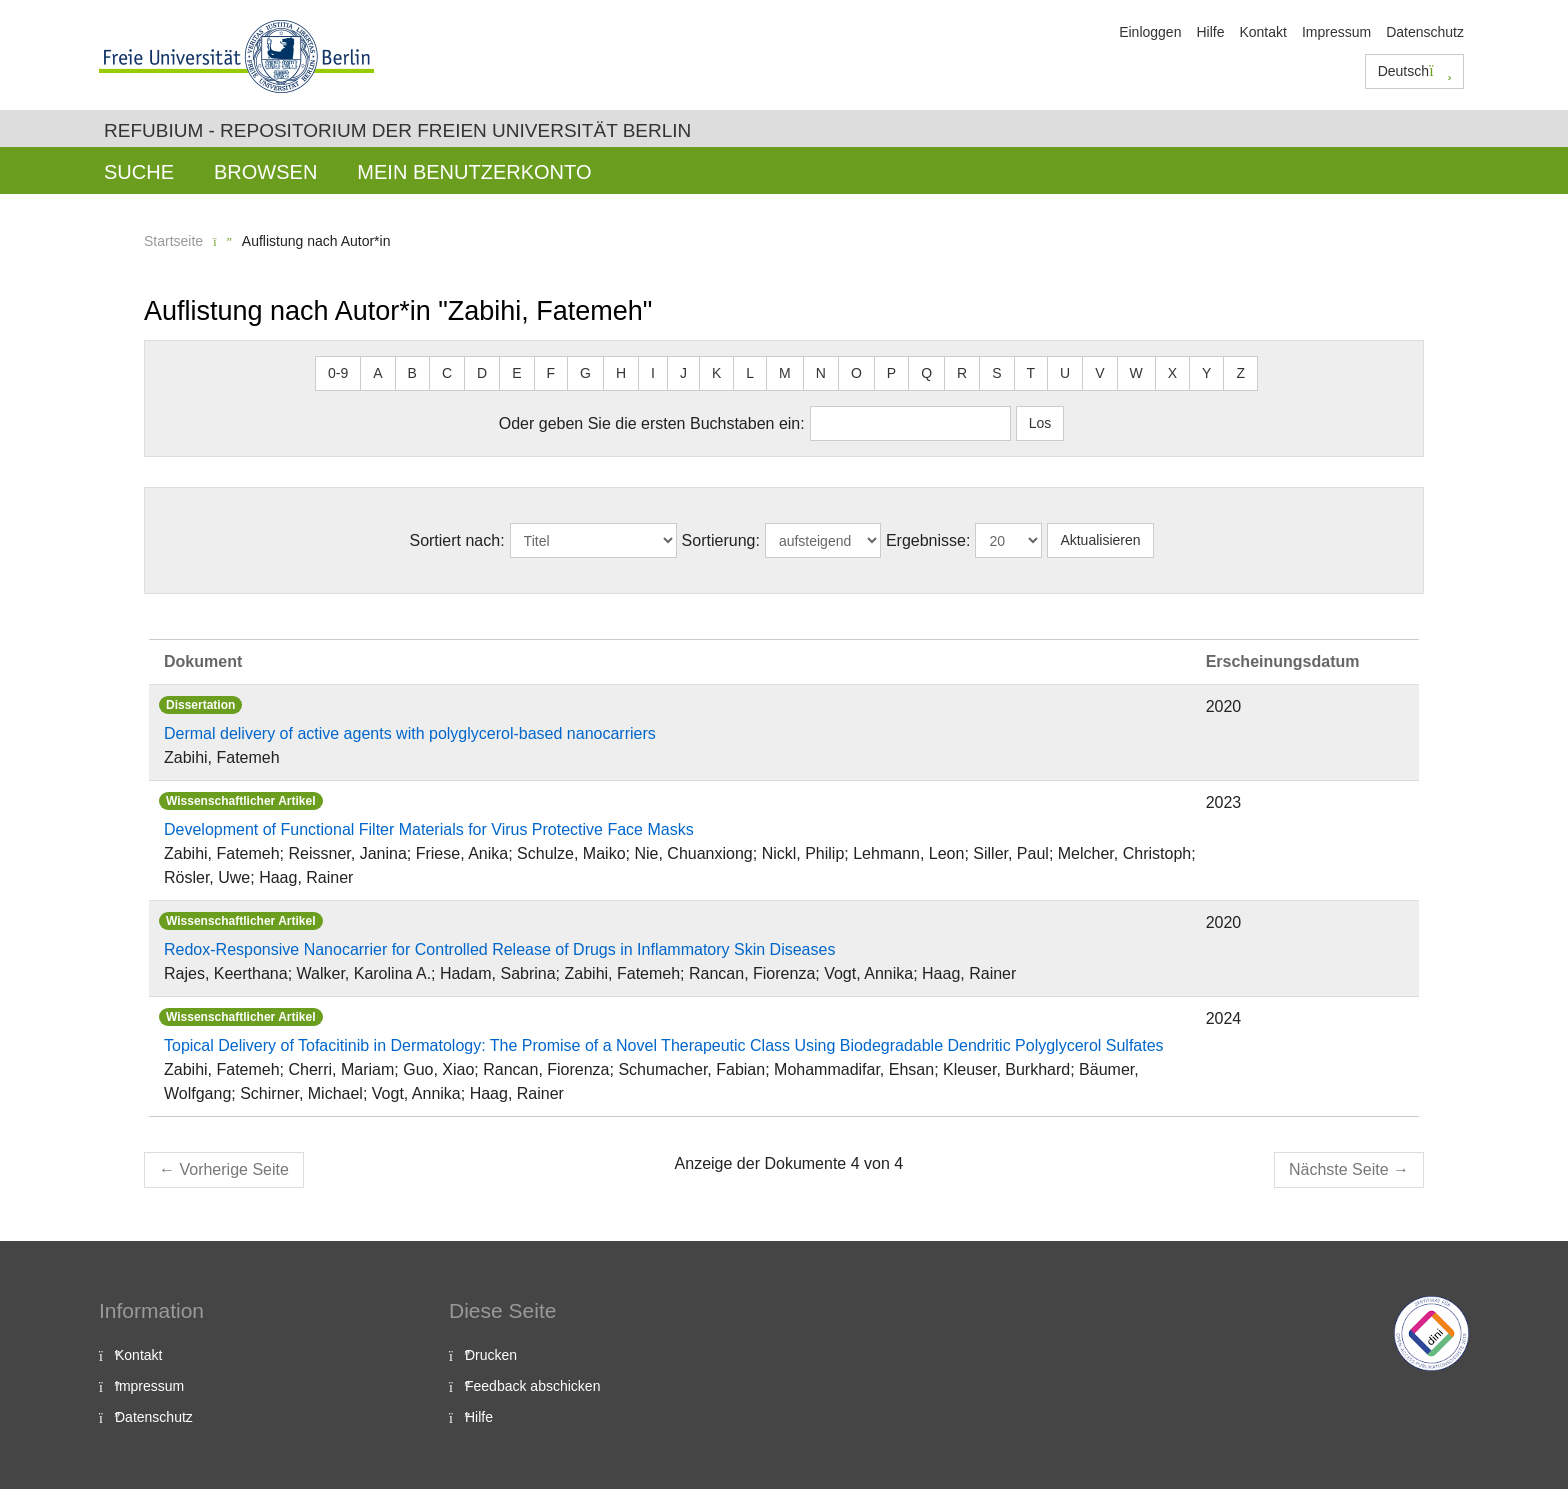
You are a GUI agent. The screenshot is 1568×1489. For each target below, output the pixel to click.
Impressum (1336, 32)
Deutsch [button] (1415, 71)
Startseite (173, 241)
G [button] (585, 373)
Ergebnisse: (928, 540)
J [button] (683, 373)
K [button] (716, 373)
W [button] (1136, 373)
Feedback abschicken (532, 1386)
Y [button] (1206, 373)
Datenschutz (1425, 32)
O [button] (856, 373)
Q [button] (926, 373)
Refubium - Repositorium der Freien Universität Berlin (397, 130)
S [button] (996, 373)
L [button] (750, 373)
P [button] (891, 373)
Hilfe (1210, 32)
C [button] (447, 373)
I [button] (653, 373)
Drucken (491, 1355)
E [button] (516, 373)
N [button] (821, 373)
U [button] (1065, 373)
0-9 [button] (338, 373)
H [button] (621, 373)
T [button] (1031, 373)
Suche (139, 172)
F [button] (551, 373)
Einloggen (1150, 32)
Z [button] (1240, 373)
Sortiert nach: (456, 540)
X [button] (1172, 373)
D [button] (482, 373)
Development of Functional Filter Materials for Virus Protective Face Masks (429, 829)
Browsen (265, 172)
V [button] (1099, 373)
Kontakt (1262, 32)
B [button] (412, 373)
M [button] (785, 373)
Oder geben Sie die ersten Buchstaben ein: (652, 423)
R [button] (962, 373)
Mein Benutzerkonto (474, 172)
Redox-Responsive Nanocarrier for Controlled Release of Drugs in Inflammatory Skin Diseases (499, 949)
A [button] (377, 373)
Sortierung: (721, 540)
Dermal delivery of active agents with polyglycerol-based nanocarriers (410, 733)
